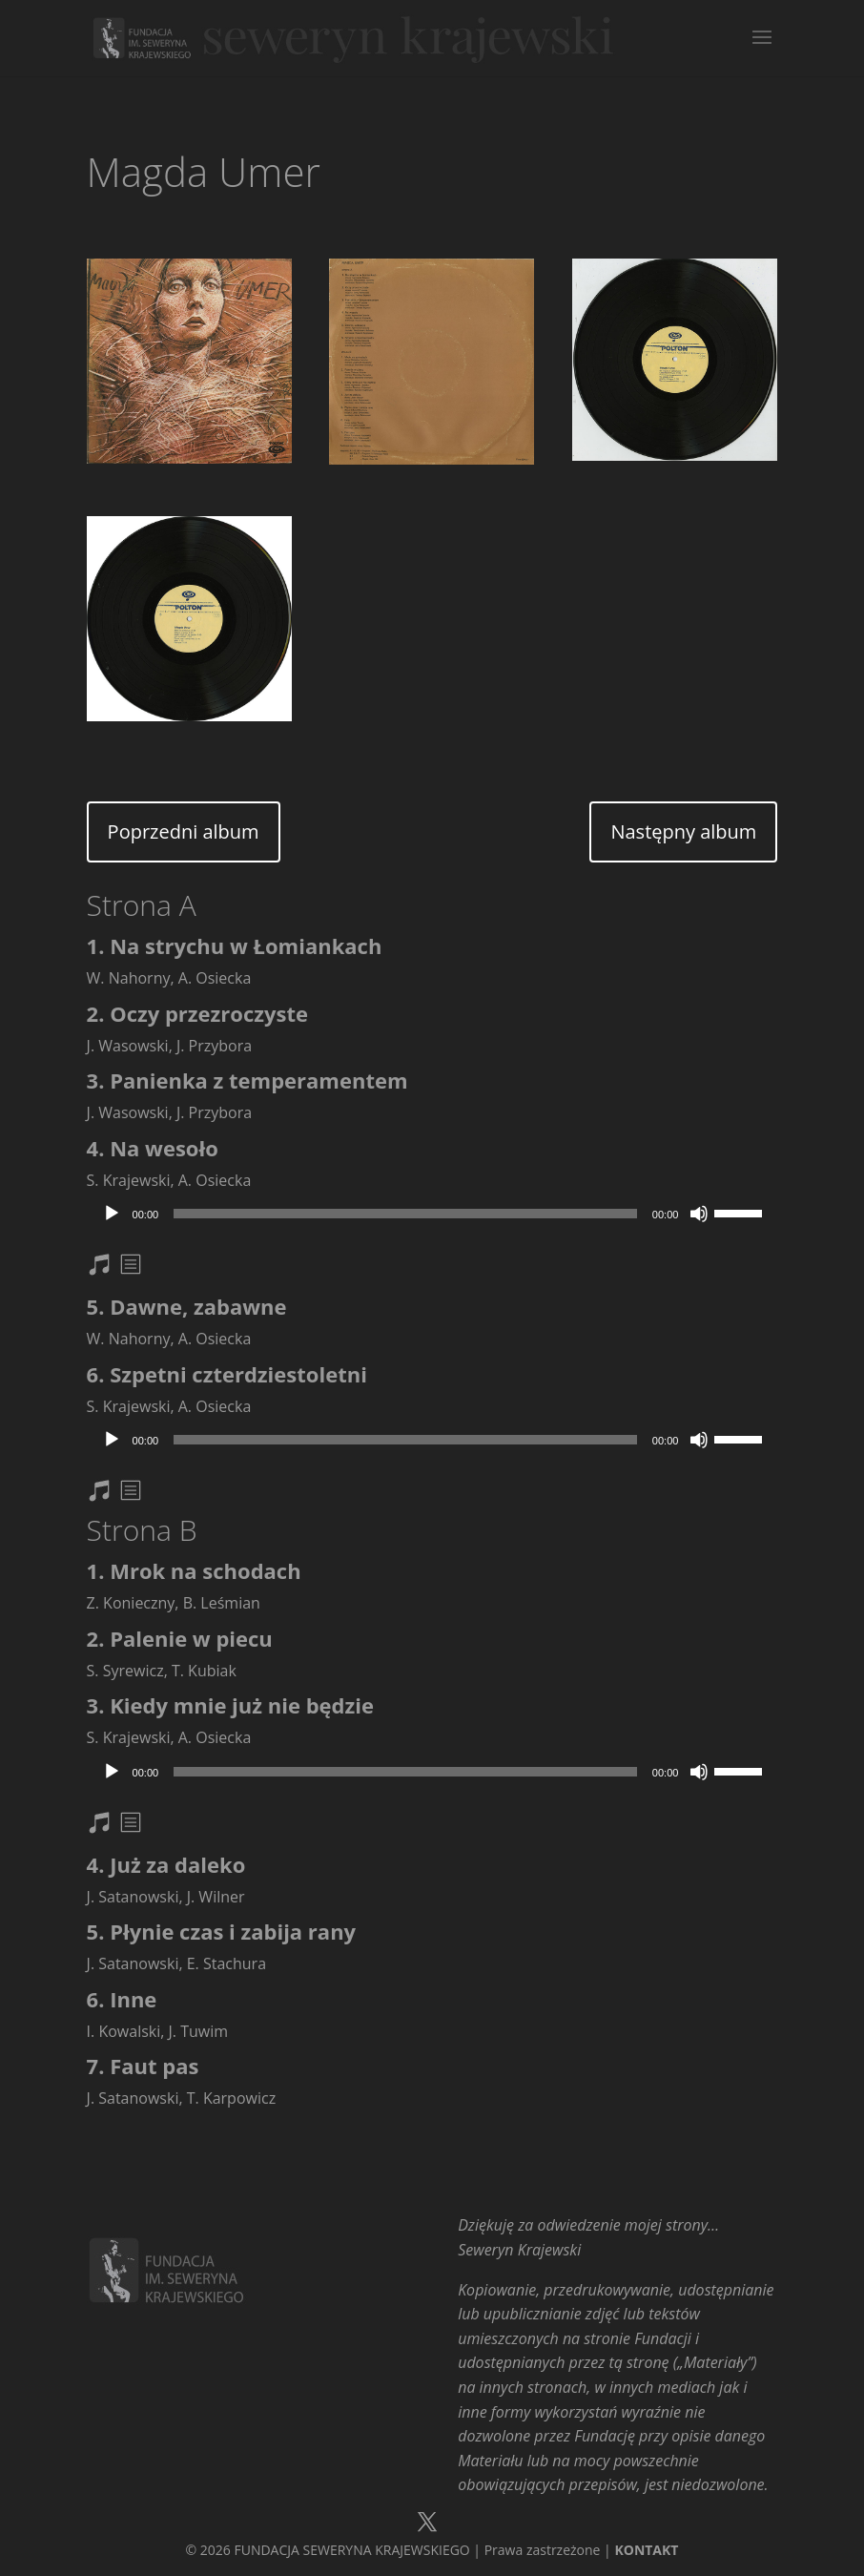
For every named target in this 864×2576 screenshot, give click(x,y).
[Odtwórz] (111, 1213)
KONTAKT (646, 2550)
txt (132, 1267)
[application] (432, 1214)
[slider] (405, 1213)
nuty (110, 1267)
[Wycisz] (699, 1213)
